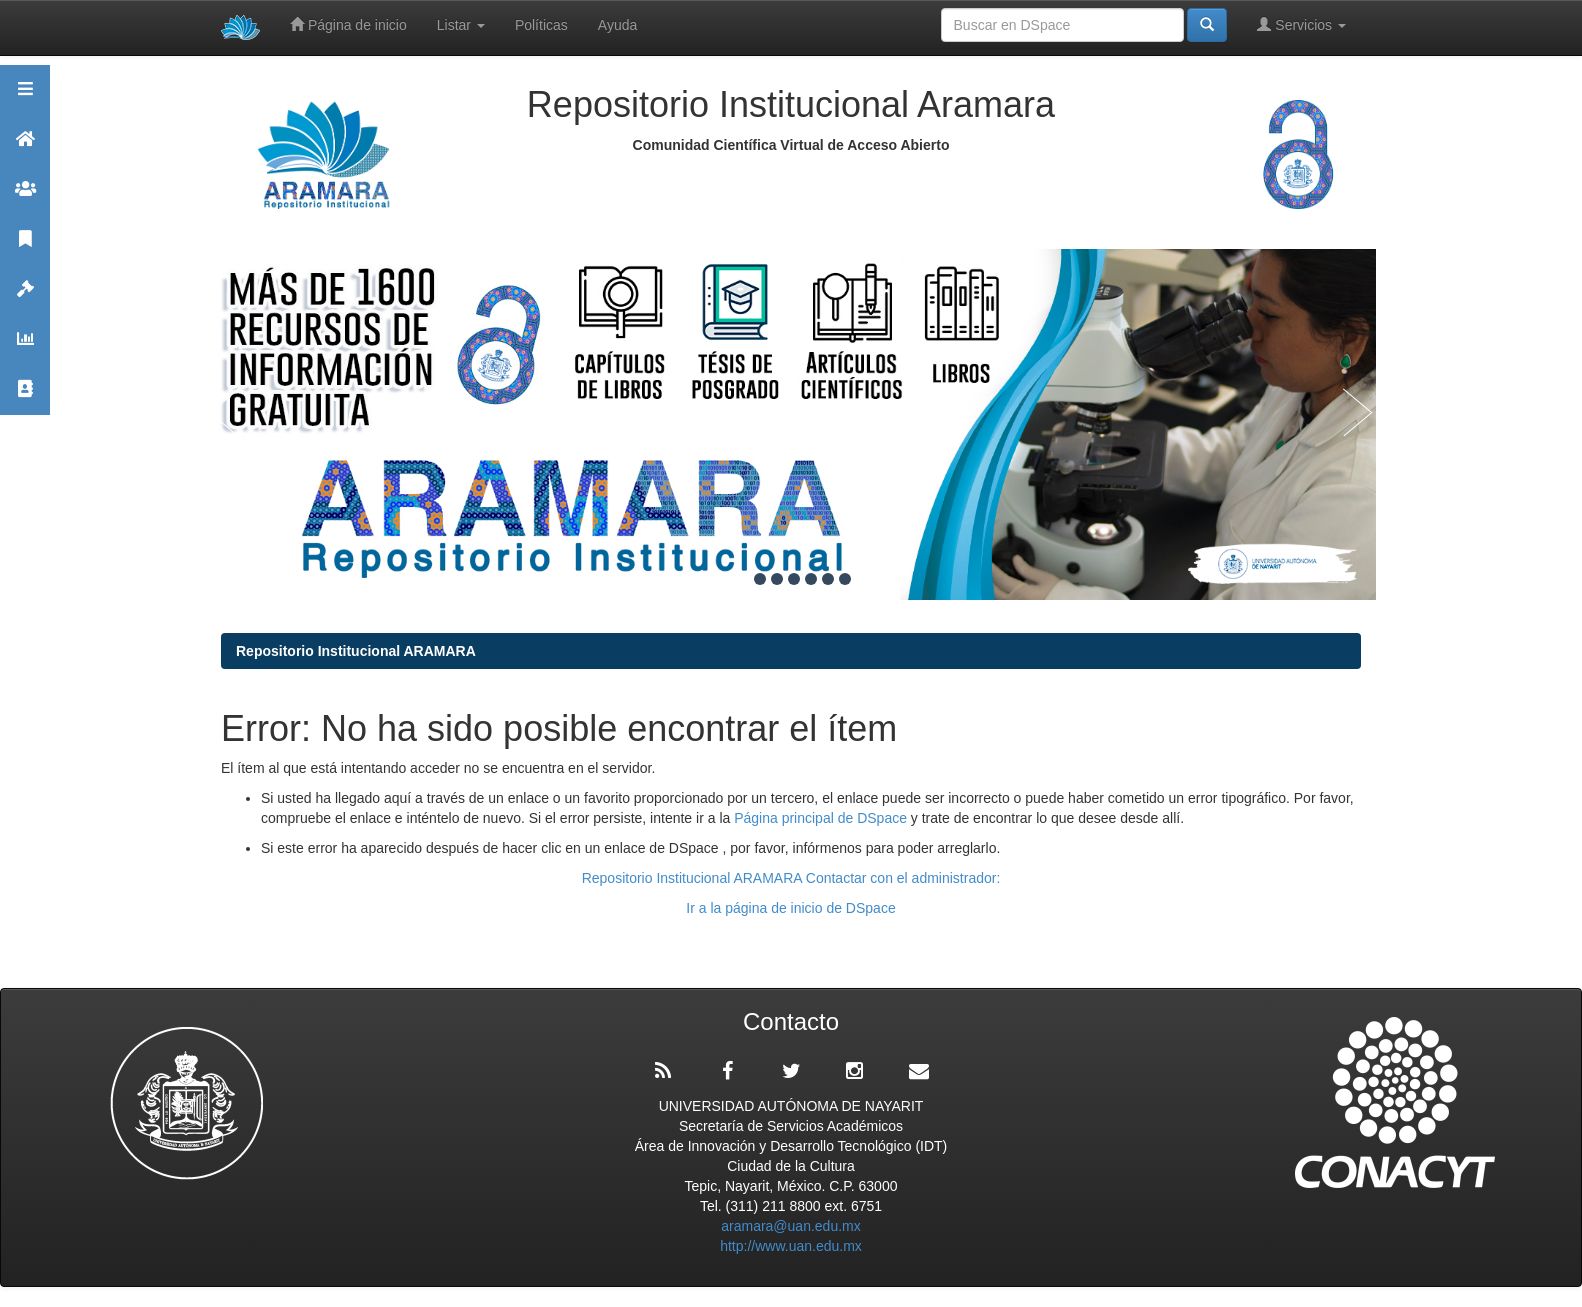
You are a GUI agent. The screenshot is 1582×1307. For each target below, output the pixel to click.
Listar (461, 25)
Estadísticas (25, 347)
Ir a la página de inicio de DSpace (790, 908)
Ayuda (617, 25)
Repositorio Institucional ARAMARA (356, 651)
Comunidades (25, 197)
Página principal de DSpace (822, 818)
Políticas (541, 25)
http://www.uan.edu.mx (791, 1246)
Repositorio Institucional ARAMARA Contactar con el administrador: (791, 878)
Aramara (25, 147)
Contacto (25, 397)
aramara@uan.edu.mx (791, 1226)
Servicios (1301, 24)
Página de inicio (348, 24)
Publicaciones (25, 247)
